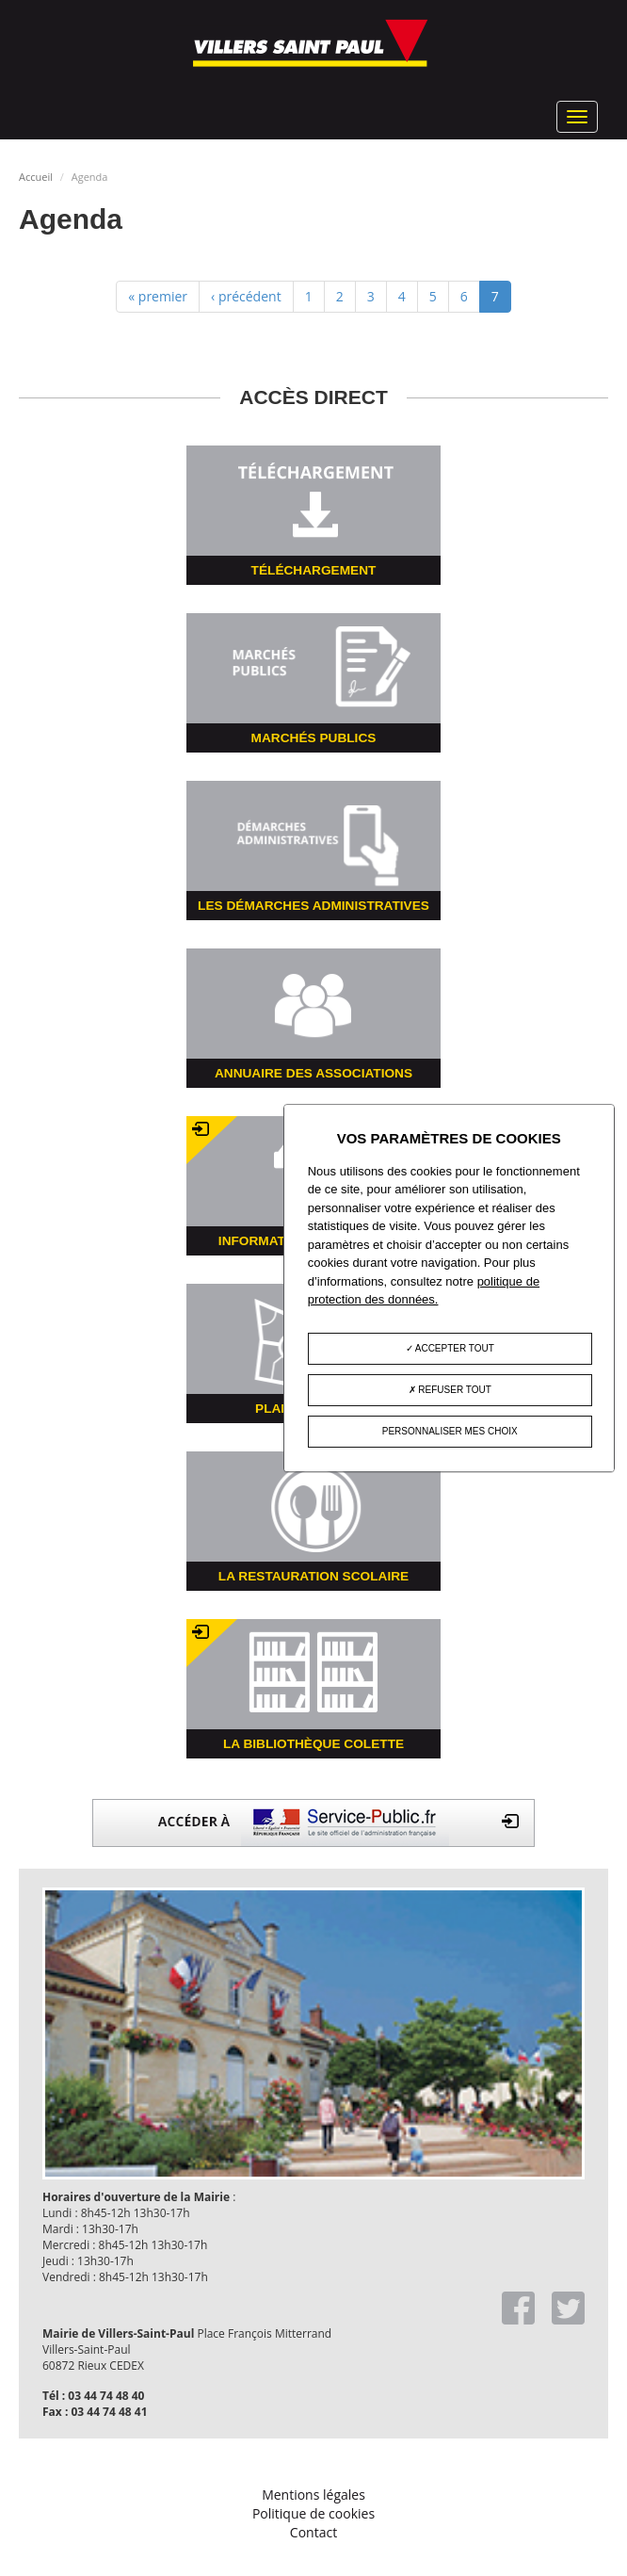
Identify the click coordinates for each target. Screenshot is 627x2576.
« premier (157, 296)
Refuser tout (450, 1390)
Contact (313, 2532)
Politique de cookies (313, 2513)
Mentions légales (313, 2494)
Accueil (36, 177)
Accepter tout (450, 1348)
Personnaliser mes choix (450, 1431)
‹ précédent (246, 296)
